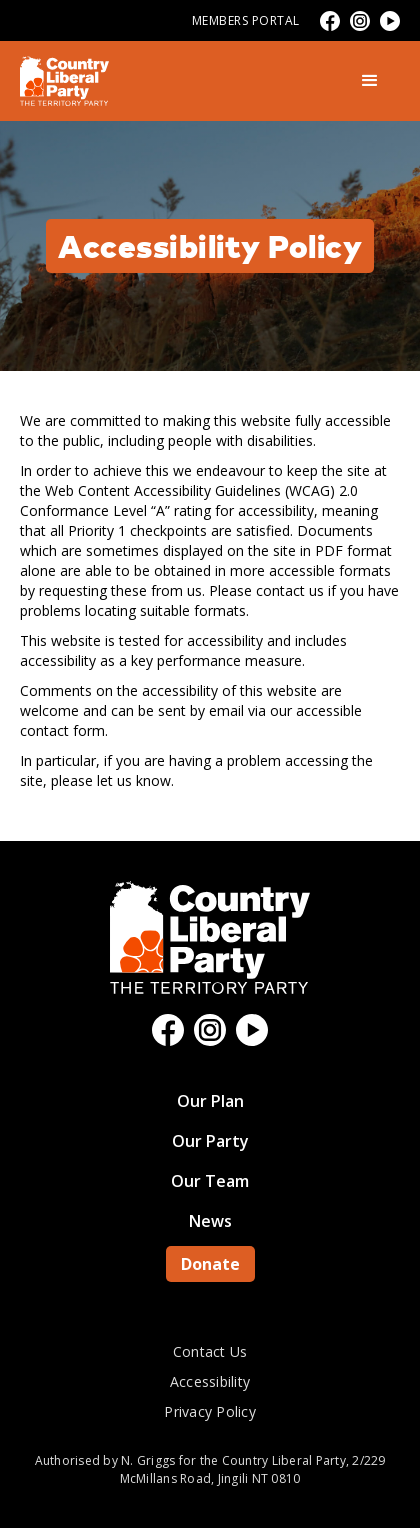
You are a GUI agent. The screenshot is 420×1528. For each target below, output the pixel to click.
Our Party (210, 1141)
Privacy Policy (210, 1411)
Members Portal (246, 20)
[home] (64, 81)
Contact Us (210, 1351)
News (210, 1221)
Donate (210, 1264)
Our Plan (210, 1101)
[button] (370, 81)
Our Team (210, 1181)
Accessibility (210, 1381)
